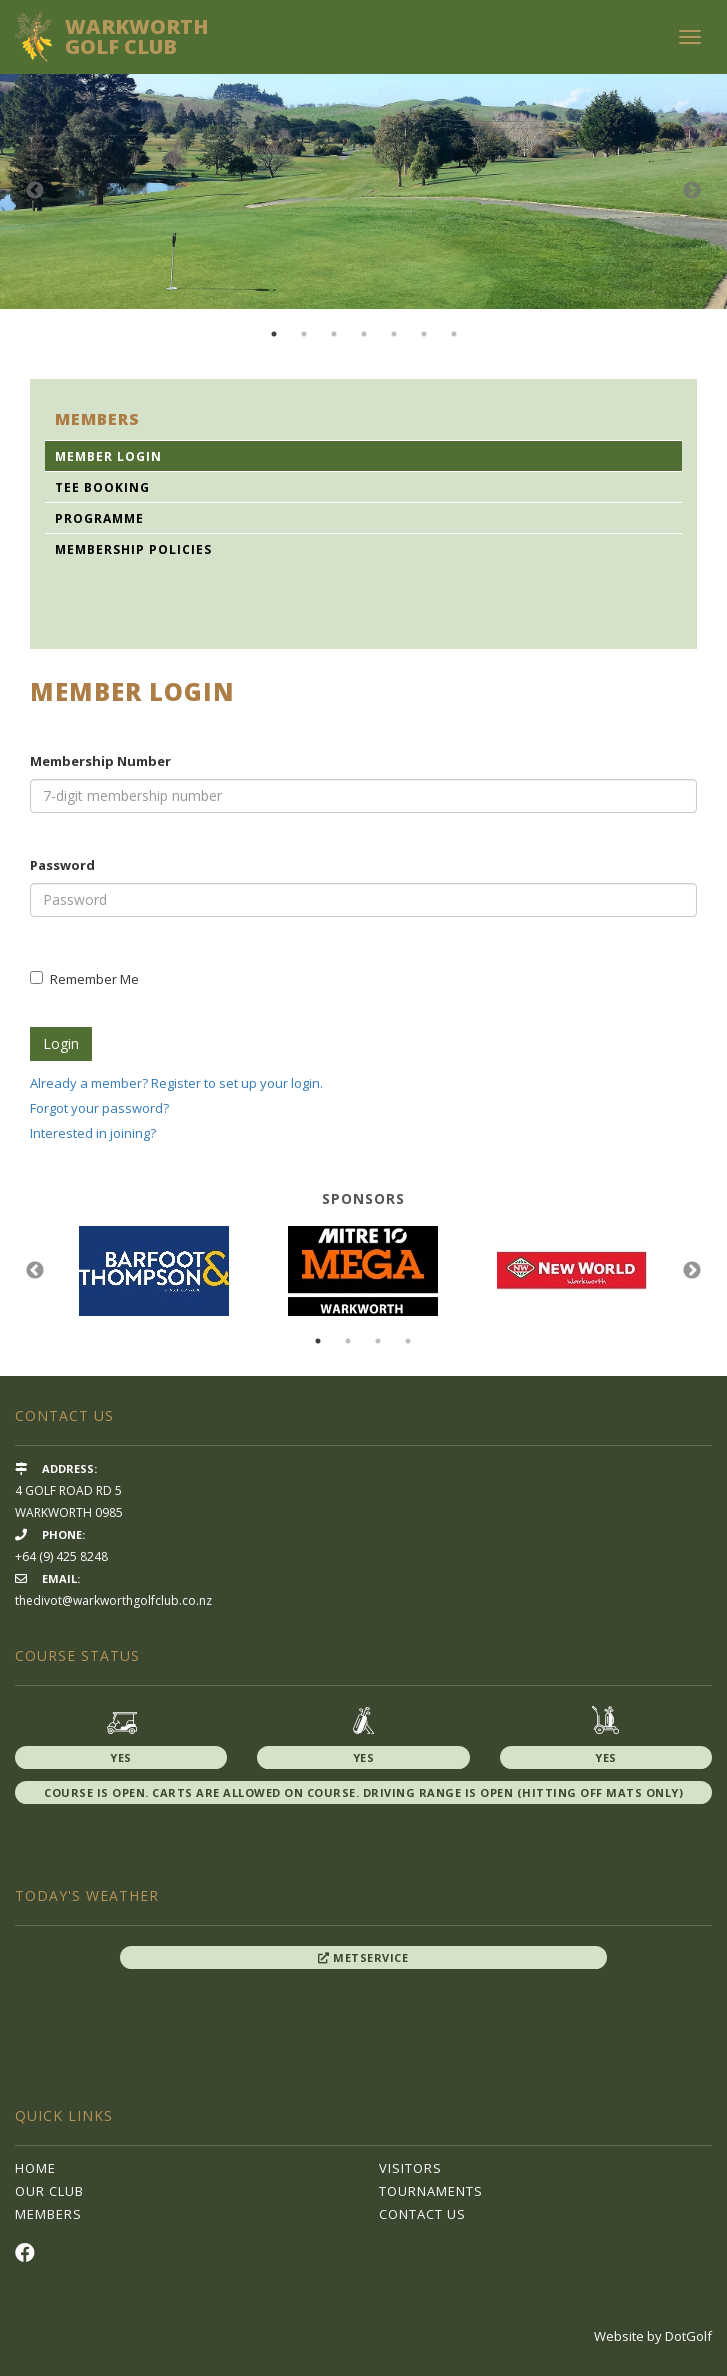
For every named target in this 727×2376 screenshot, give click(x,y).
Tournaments (431, 2191)
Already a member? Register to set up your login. (176, 1083)
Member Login (108, 456)
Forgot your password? (99, 1108)
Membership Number (100, 761)
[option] (363, 191)
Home (35, 2168)
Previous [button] (35, 191)
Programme (99, 518)
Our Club (49, 2191)
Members (48, 2214)
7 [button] (454, 334)
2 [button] (304, 334)
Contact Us (422, 2214)
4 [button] (364, 334)
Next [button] (692, 191)
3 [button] (334, 334)
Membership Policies (133, 549)
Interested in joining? (93, 1133)
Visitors (410, 2168)
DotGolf (688, 2336)
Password (62, 865)
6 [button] (424, 334)
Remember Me (84, 979)
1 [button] (274, 334)
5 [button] (394, 334)
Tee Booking (102, 487)
